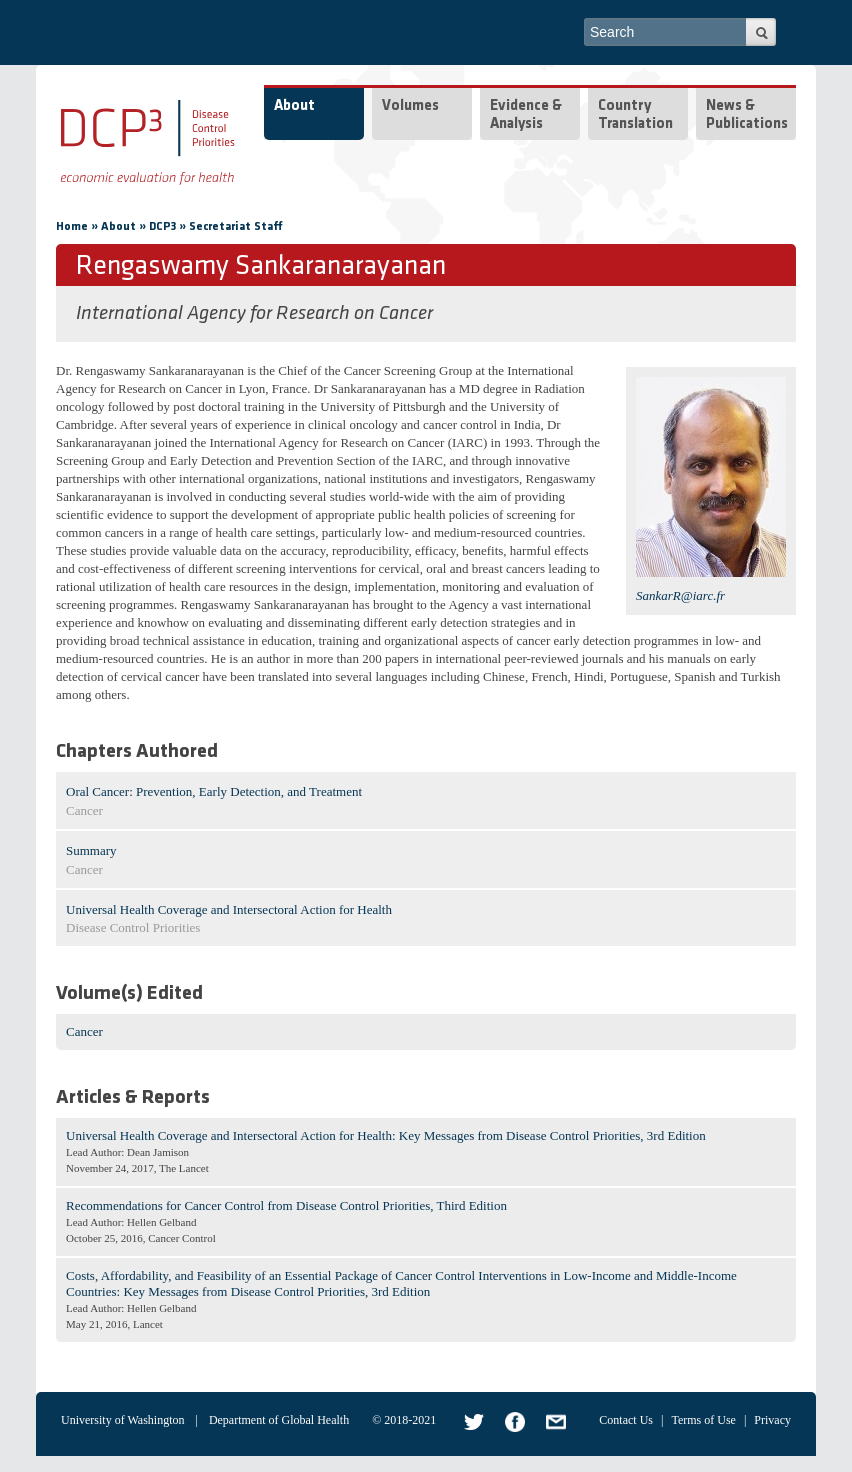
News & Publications (747, 115)
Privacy (772, 1420)
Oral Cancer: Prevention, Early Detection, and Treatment (214, 791)
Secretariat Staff (236, 227)
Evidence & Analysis (526, 115)
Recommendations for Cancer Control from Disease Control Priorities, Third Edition (286, 1205)
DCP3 (162, 227)
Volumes (410, 106)
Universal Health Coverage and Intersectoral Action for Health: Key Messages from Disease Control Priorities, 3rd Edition (386, 1135)
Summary (91, 850)
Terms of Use (703, 1420)
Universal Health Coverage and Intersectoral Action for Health (229, 909)
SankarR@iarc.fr (680, 595)
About (294, 106)
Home (72, 227)
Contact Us (626, 1420)
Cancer (84, 1031)
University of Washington (122, 1420)
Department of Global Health (279, 1420)
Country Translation (635, 115)
